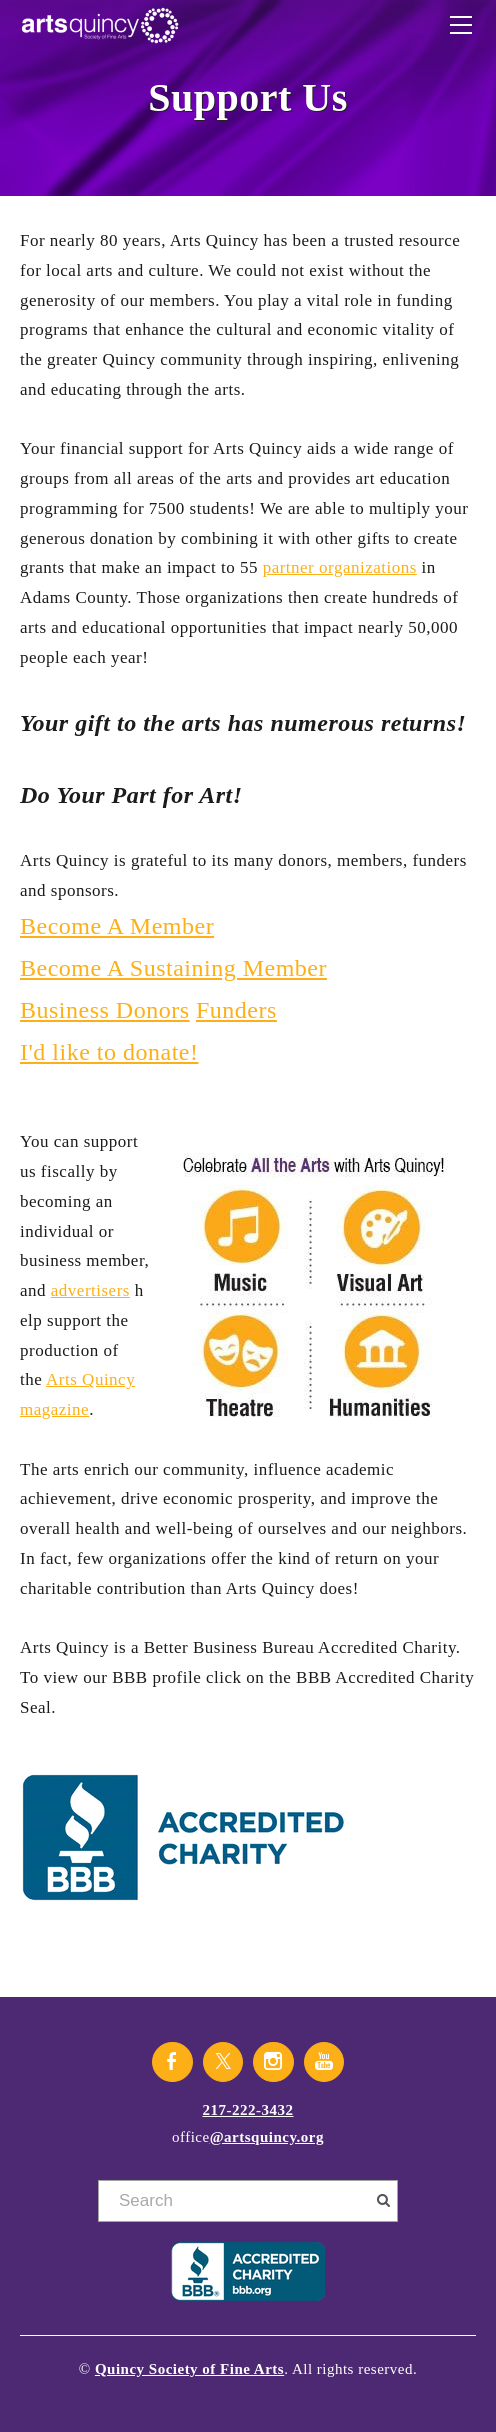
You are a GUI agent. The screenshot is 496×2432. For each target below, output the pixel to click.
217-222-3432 (248, 2110)
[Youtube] (324, 2062)
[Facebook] (172, 2062)
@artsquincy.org (267, 2137)
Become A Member (117, 926)
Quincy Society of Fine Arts (189, 2369)
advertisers (90, 1290)
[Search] (248, 2201)
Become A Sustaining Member (173, 968)
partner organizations (340, 567)
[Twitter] (223, 2062)
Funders (236, 1010)
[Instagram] (273, 2062)
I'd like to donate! (109, 1052)
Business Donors (105, 1010)
